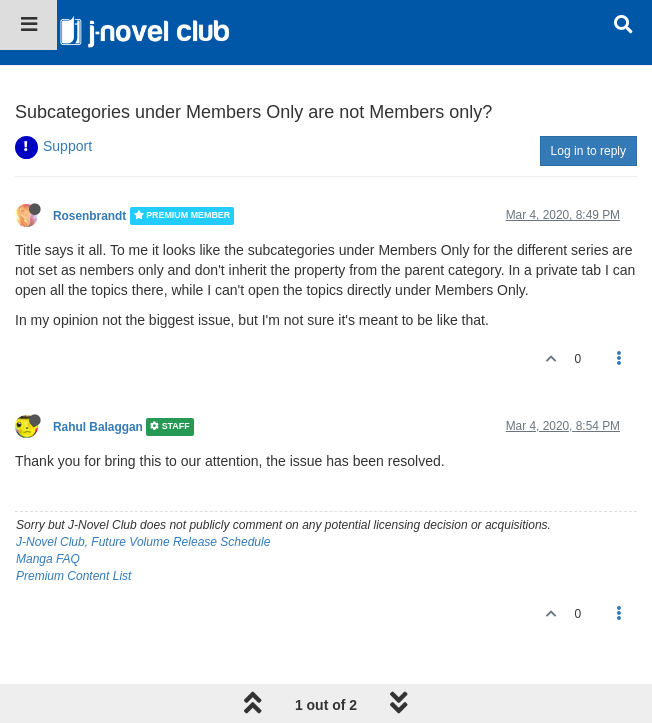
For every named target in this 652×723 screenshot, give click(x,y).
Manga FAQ (48, 559)
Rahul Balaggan (98, 427)
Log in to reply (588, 151)
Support (67, 146)
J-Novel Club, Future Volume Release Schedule (143, 542)
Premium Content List (73, 576)
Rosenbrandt (89, 216)
